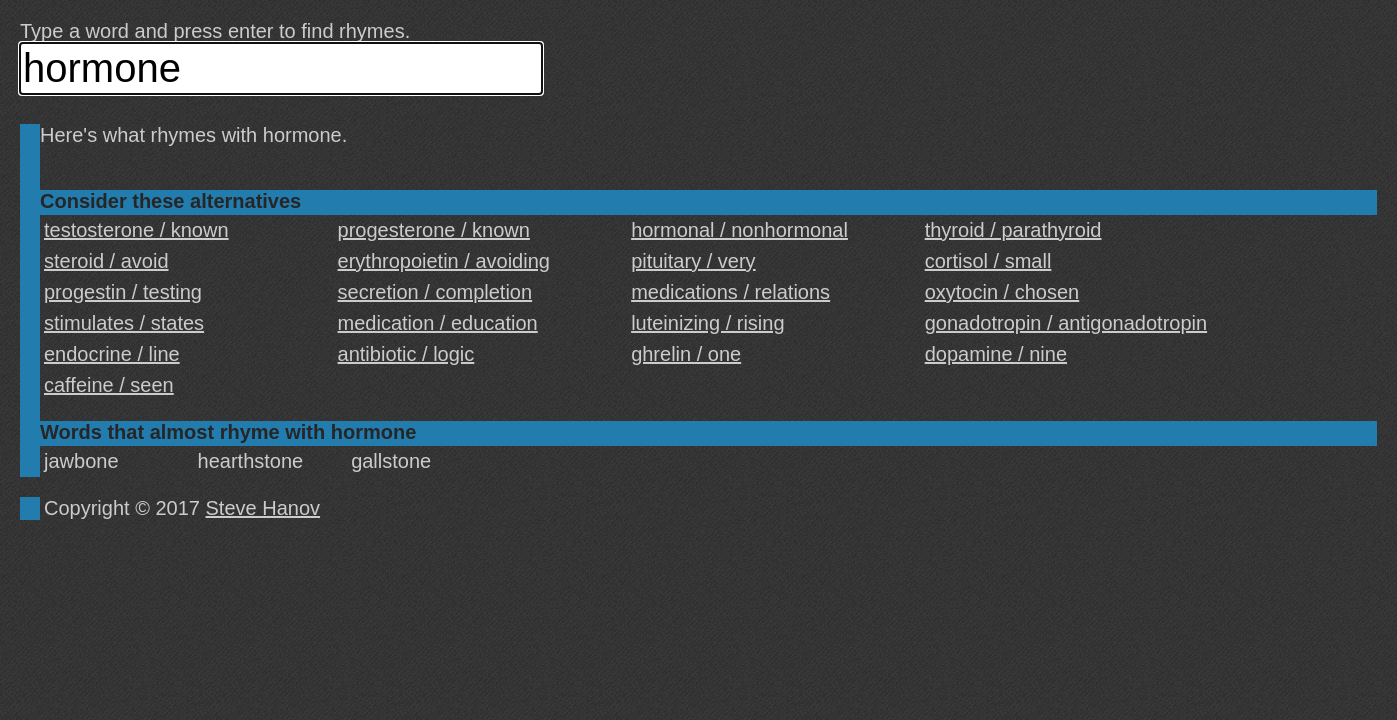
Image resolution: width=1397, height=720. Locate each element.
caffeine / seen (109, 385)
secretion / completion (435, 292)
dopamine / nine (996, 354)
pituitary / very (693, 261)
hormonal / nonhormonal (739, 230)
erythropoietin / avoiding (444, 261)
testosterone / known (136, 230)
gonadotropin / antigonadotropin (1066, 323)
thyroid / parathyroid (1013, 230)
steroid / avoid (106, 261)
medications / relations (730, 292)
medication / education (438, 323)
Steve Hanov (263, 508)
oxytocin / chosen (1002, 292)
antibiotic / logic (406, 354)
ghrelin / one (686, 354)
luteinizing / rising (707, 323)
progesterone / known (434, 230)
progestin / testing (123, 292)
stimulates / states (124, 323)
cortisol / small (988, 261)
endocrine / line (112, 354)
